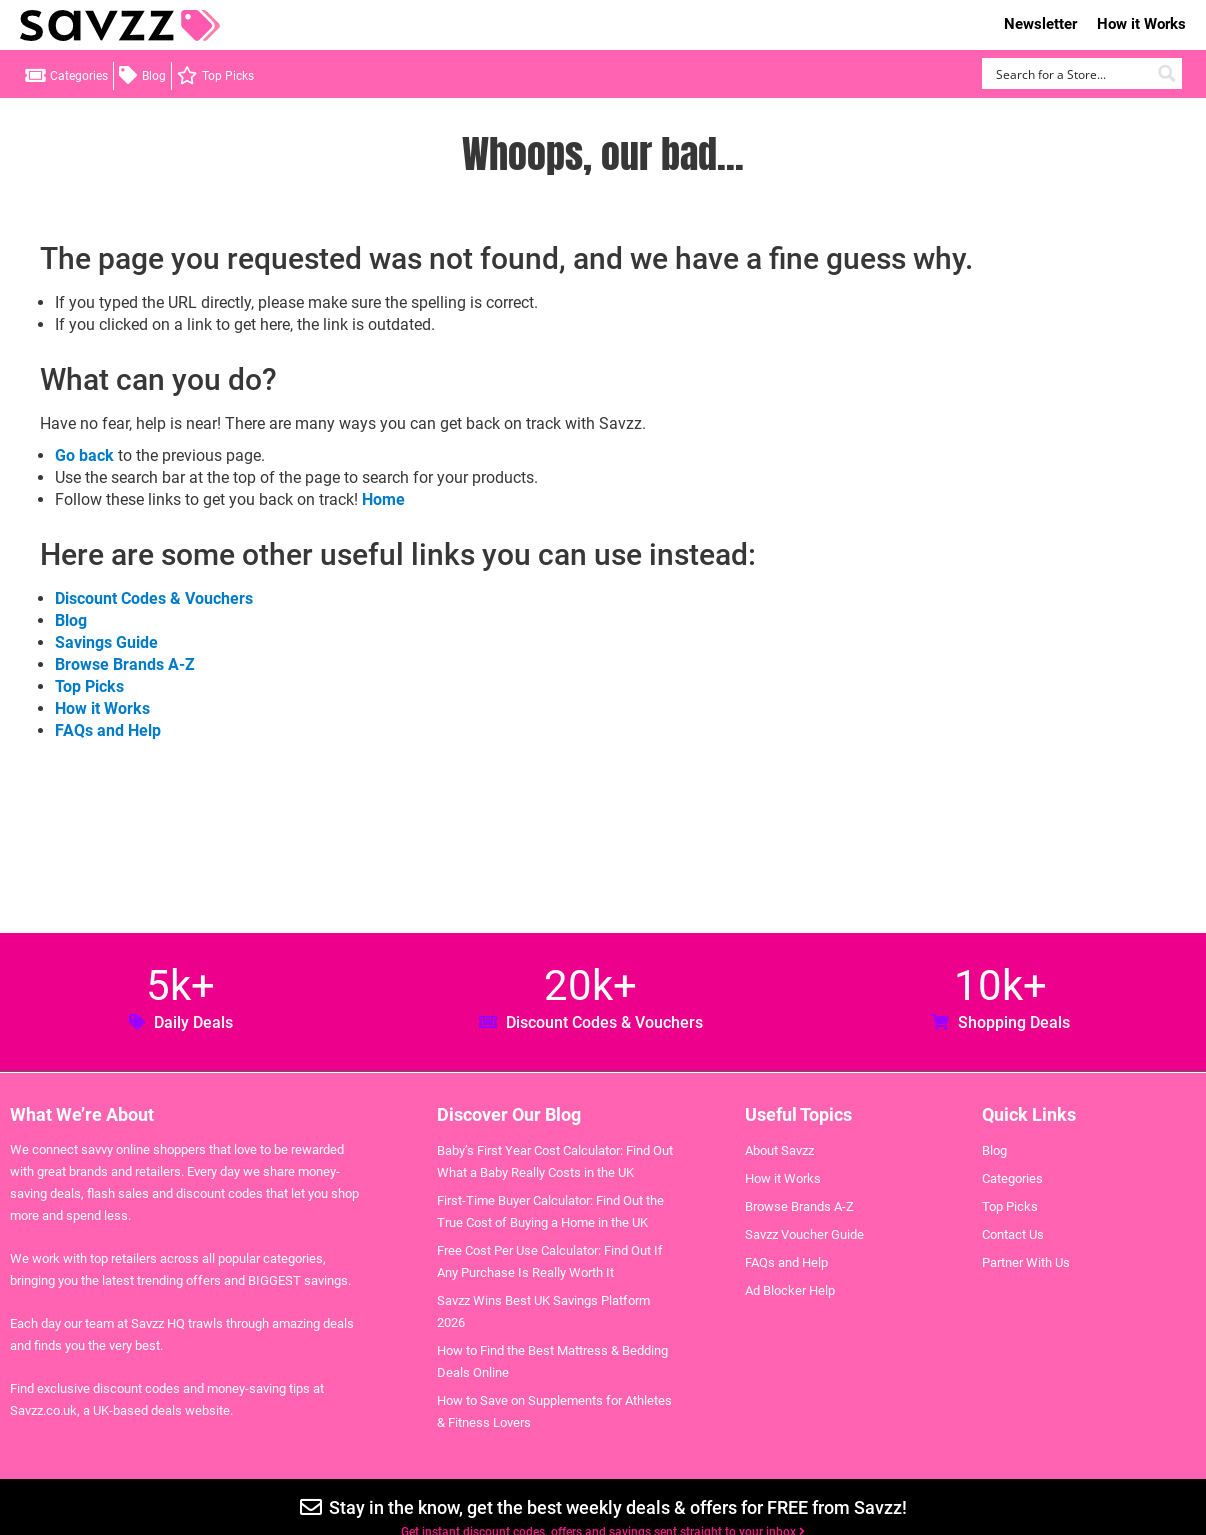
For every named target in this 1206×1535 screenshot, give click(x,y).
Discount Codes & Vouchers (154, 598)
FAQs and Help (108, 730)
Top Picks (228, 76)
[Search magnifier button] (1166, 73)
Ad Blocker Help (790, 1290)
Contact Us (1013, 1234)
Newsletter (1040, 24)
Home (383, 499)
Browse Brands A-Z (125, 664)
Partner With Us (1026, 1262)
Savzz (120, 25)
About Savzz (779, 1150)
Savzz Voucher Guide (804, 1234)
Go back (84, 455)
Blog (154, 76)
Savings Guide (106, 642)
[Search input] (1070, 73)
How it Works (1141, 24)
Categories (79, 76)
